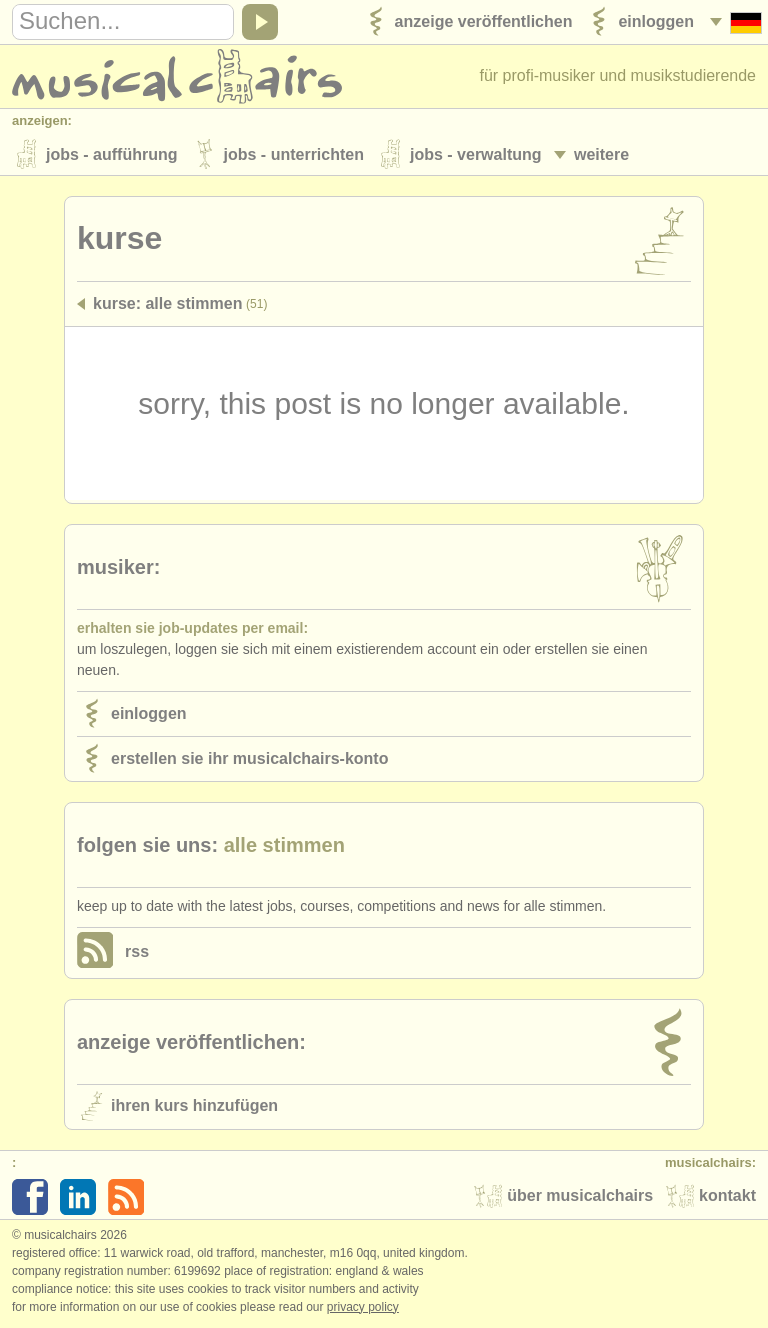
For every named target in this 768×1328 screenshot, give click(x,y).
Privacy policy (363, 1307)
